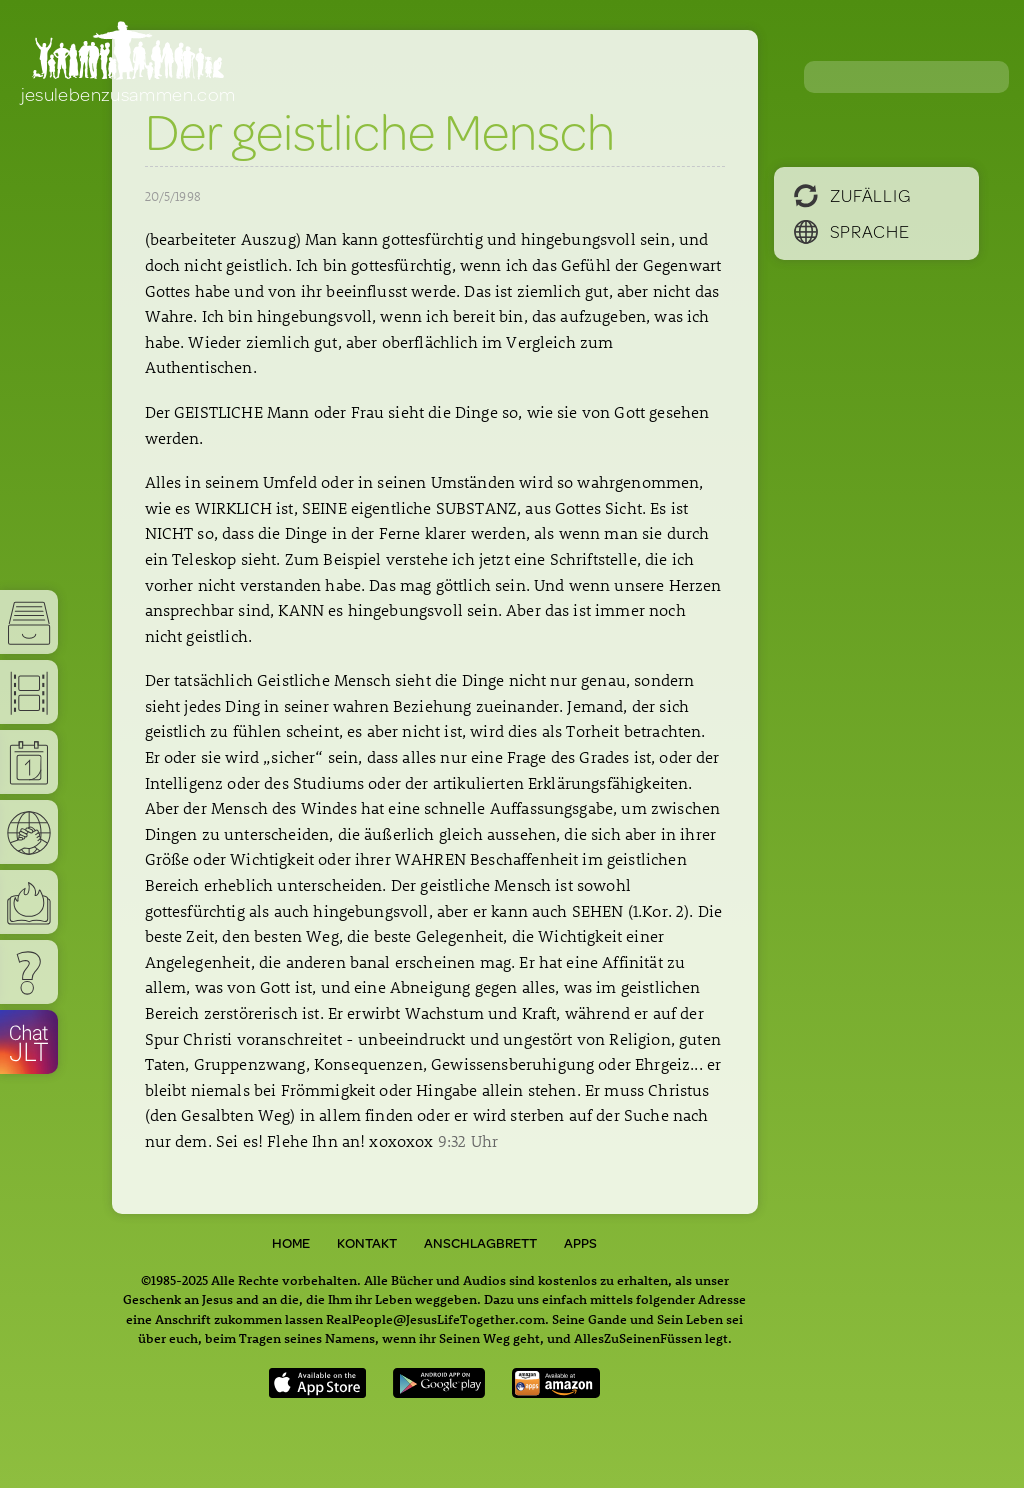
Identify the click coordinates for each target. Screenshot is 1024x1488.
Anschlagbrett (480, 1243)
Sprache (852, 231)
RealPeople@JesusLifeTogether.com (435, 1318)
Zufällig (852, 195)
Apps (580, 1243)
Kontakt (367, 1243)
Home (291, 1243)
